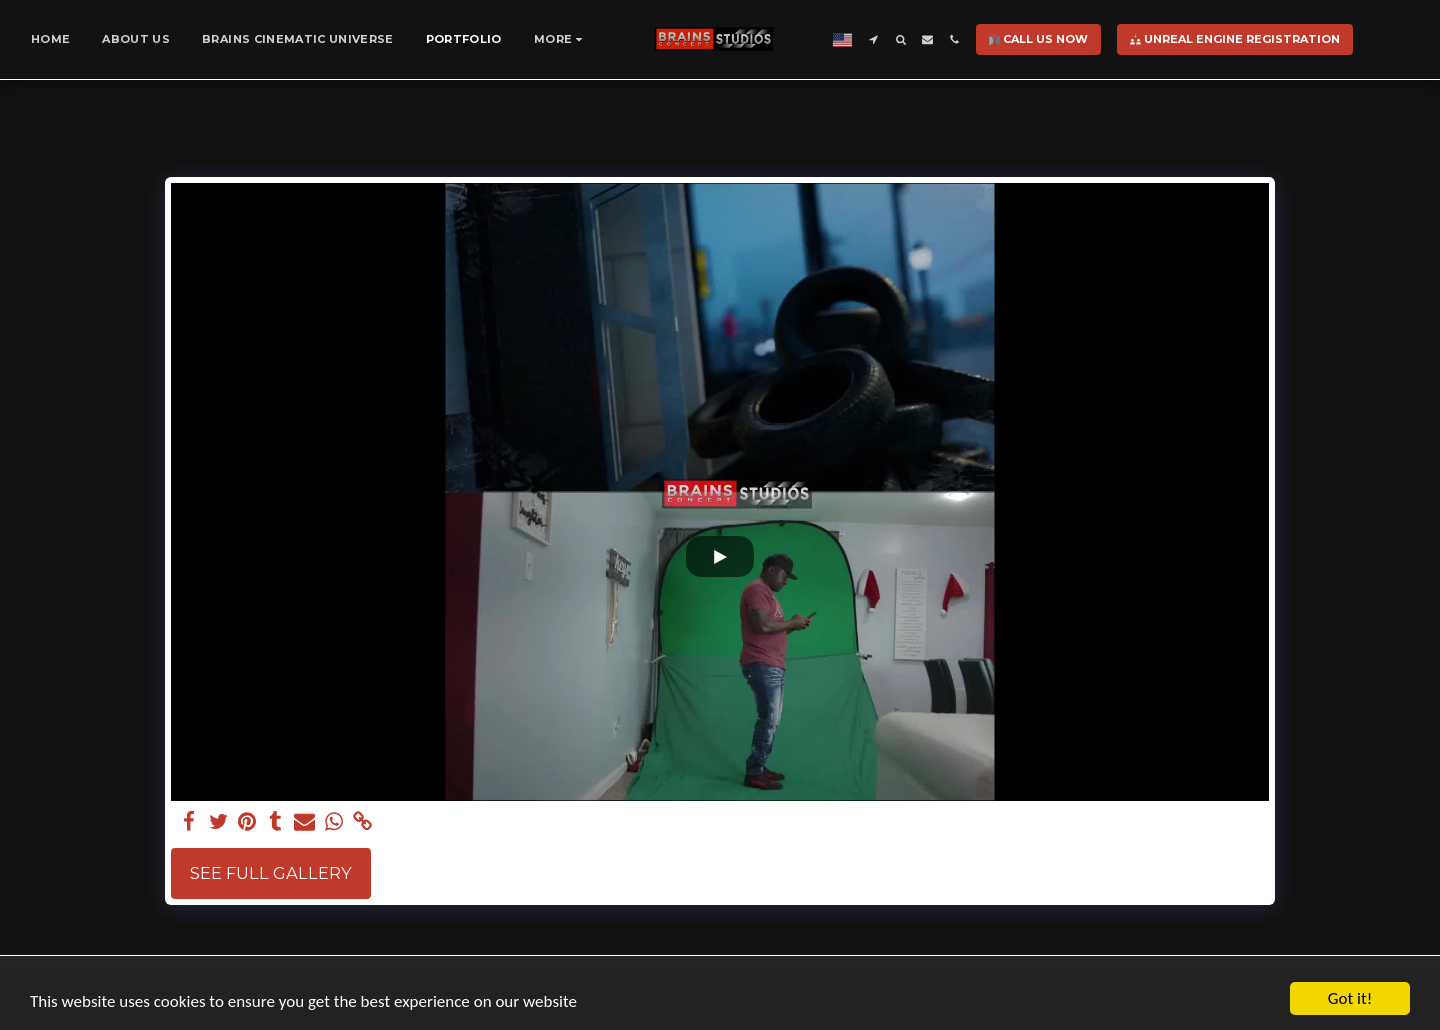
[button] (873, 39)
